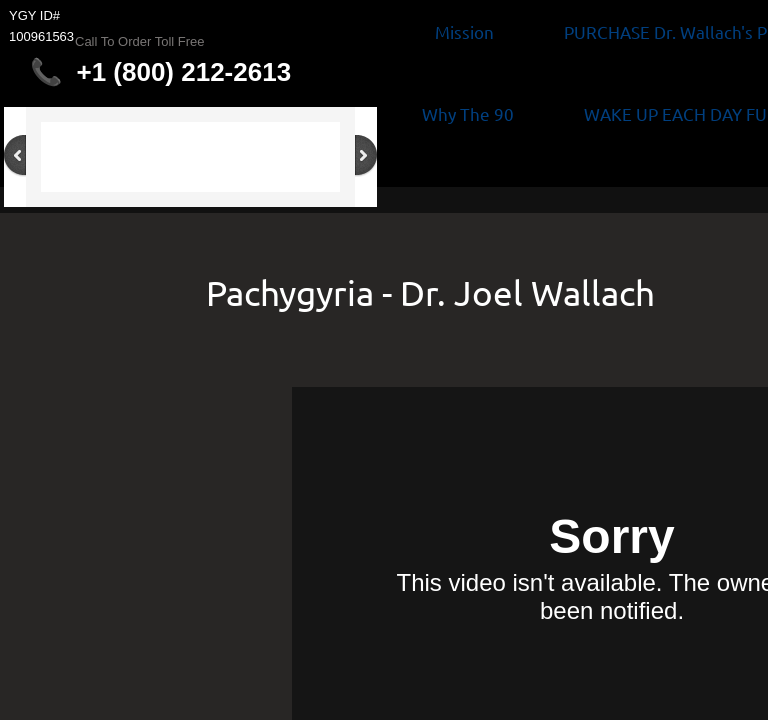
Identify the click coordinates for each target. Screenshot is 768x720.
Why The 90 (468, 113)
